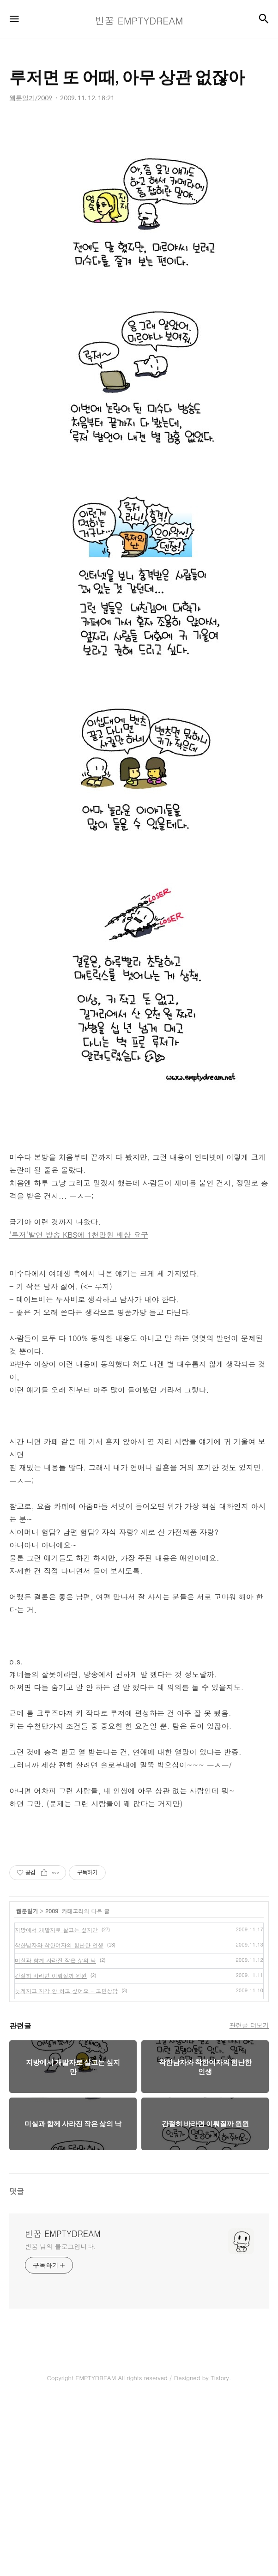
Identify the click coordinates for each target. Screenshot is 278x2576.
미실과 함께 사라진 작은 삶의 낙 (55, 2136)
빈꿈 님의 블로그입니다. (60, 2421)
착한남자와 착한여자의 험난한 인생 (59, 2120)
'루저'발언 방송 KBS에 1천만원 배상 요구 (78, 1410)
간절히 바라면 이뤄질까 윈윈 (51, 2151)
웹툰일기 (27, 2086)
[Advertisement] (139, 204)
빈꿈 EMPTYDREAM (63, 2409)
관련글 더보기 (249, 2200)
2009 (51, 2086)
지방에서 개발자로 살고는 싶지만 (56, 2105)
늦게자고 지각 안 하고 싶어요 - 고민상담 (66, 2166)
